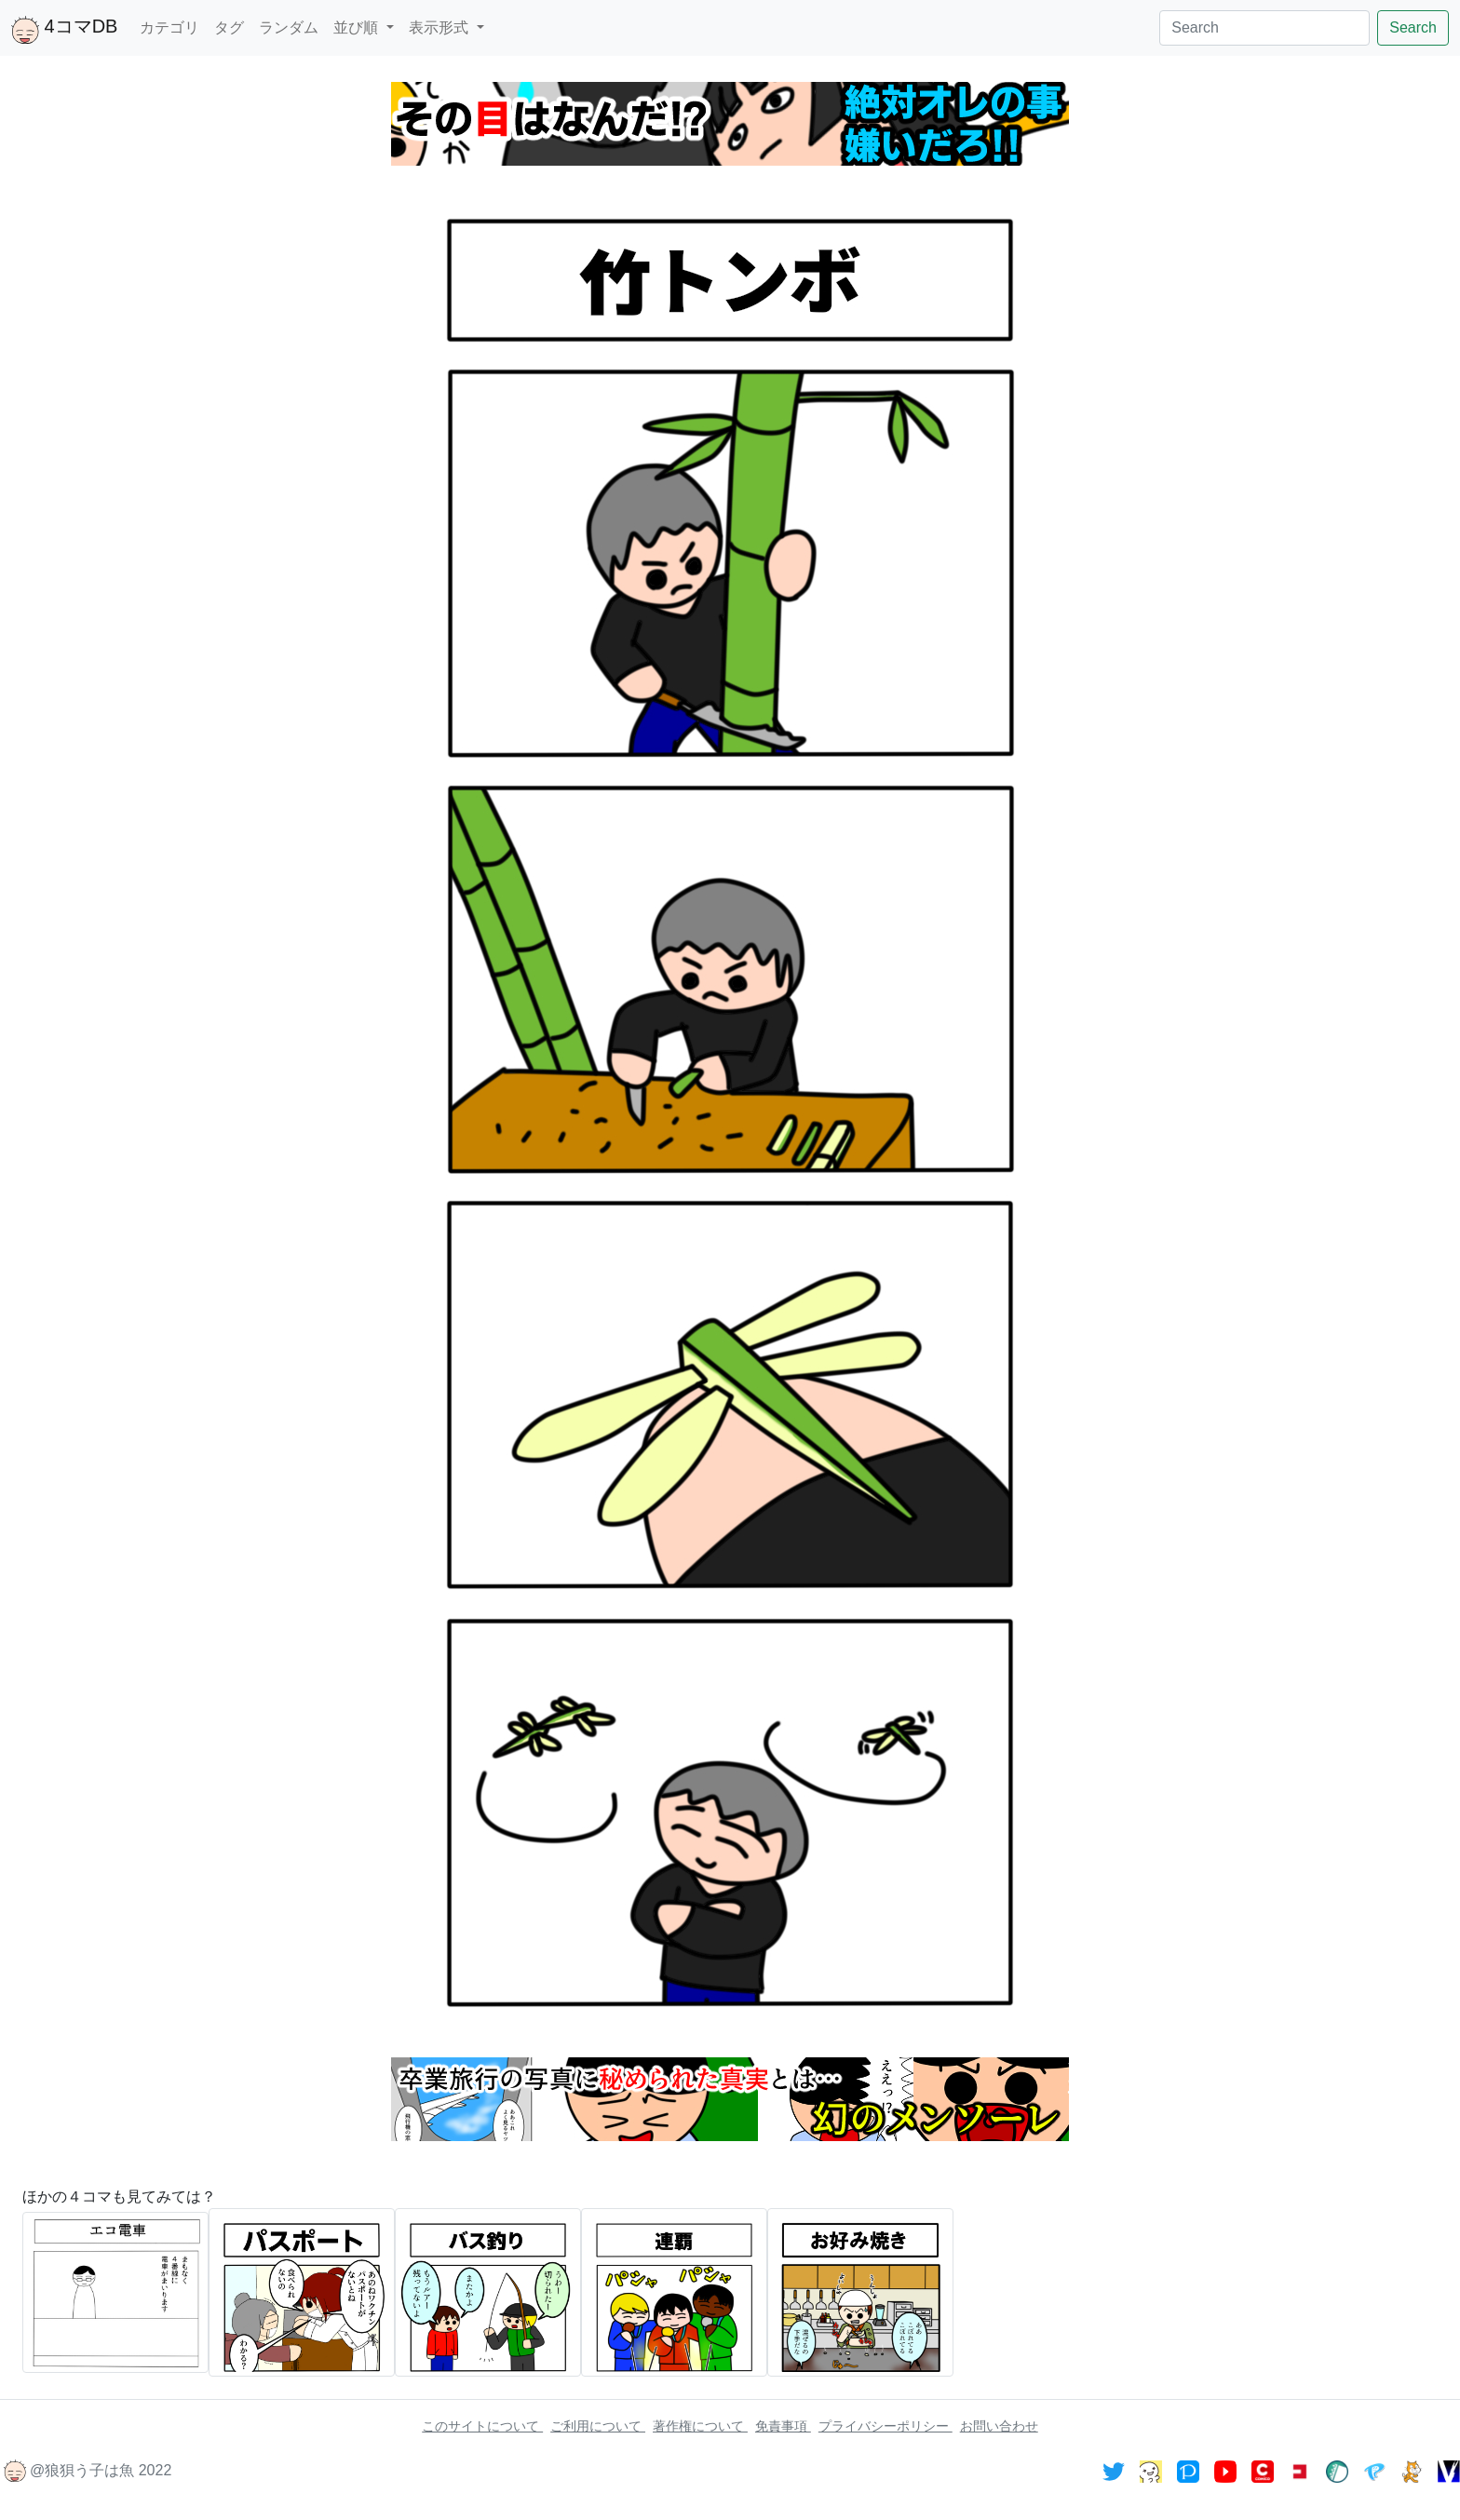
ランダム (288, 27)
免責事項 (783, 2426)
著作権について (700, 2426)
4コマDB (64, 30)
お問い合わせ (999, 2426)
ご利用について (597, 2426)
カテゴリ (169, 27)
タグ (229, 27)
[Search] (1264, 28)
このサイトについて (482, 2426)
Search (1413, 27)
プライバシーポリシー (885, 2426)
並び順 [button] (357, 27)
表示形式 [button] (440, 27)
